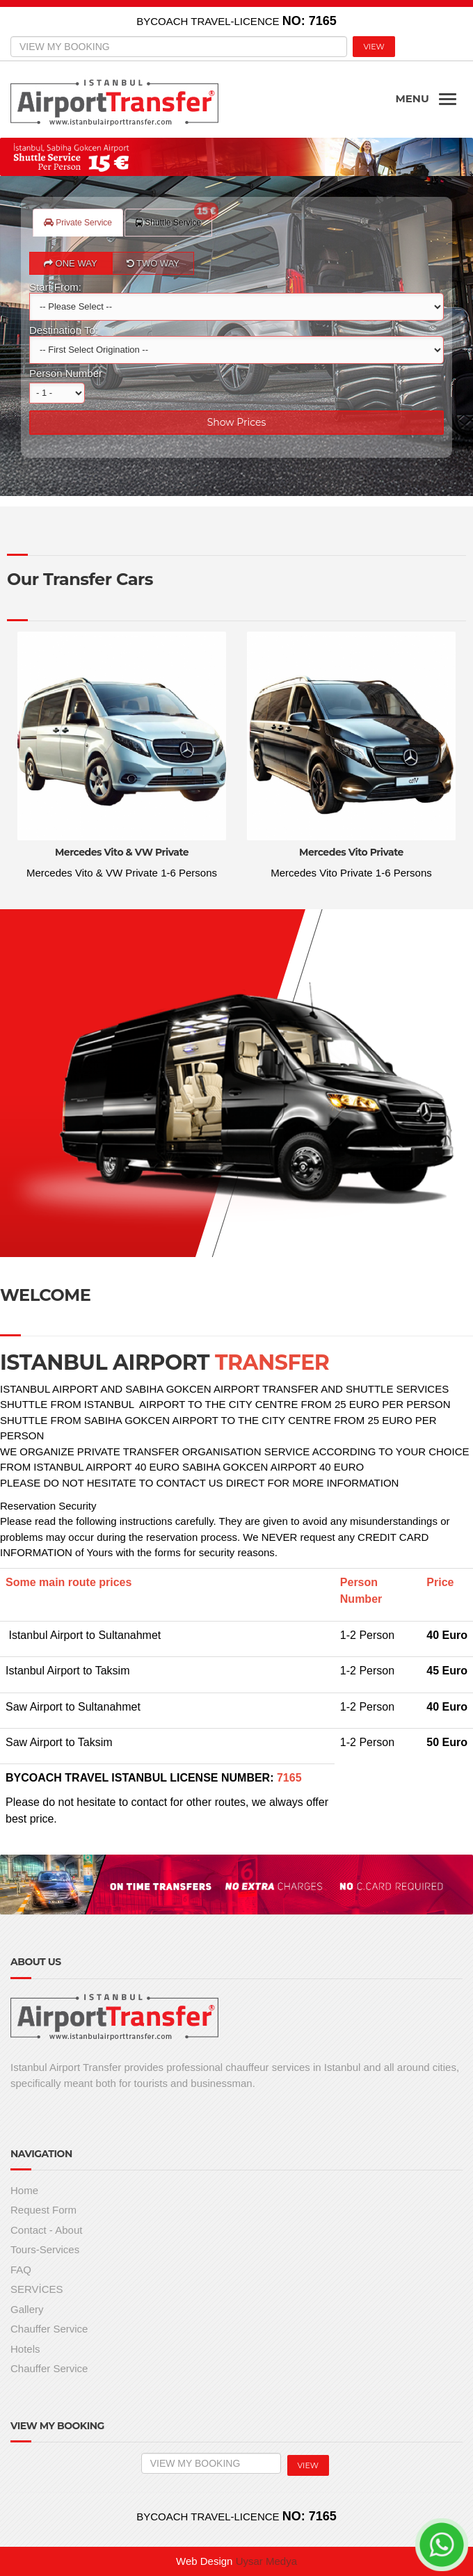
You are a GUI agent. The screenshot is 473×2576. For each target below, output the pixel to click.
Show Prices (236, 422)
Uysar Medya (266, 2561)
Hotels (25, 2349)
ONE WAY (70, 263)
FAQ (20, 2269)
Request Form (43, 2210)
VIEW (373, 46)
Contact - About (46, 2230)
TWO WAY (153, 263)
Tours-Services (44, 2249)
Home (24, 2190)
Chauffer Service (49, 2329)
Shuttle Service (174, 218)
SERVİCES (36, 2289)
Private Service (78, 222)
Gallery (27, 2309)
